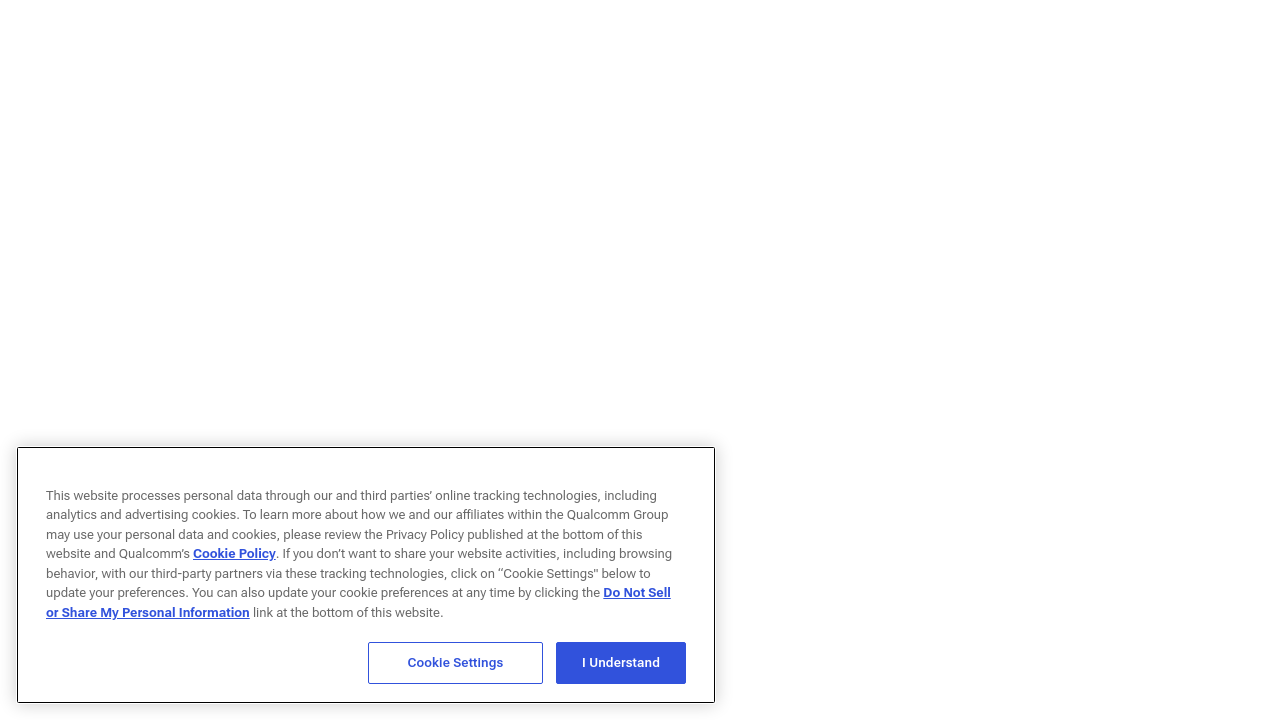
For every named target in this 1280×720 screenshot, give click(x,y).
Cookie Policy (234, 553)
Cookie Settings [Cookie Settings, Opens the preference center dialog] (456, 662)
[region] (366, 575)
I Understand (621, 662)
